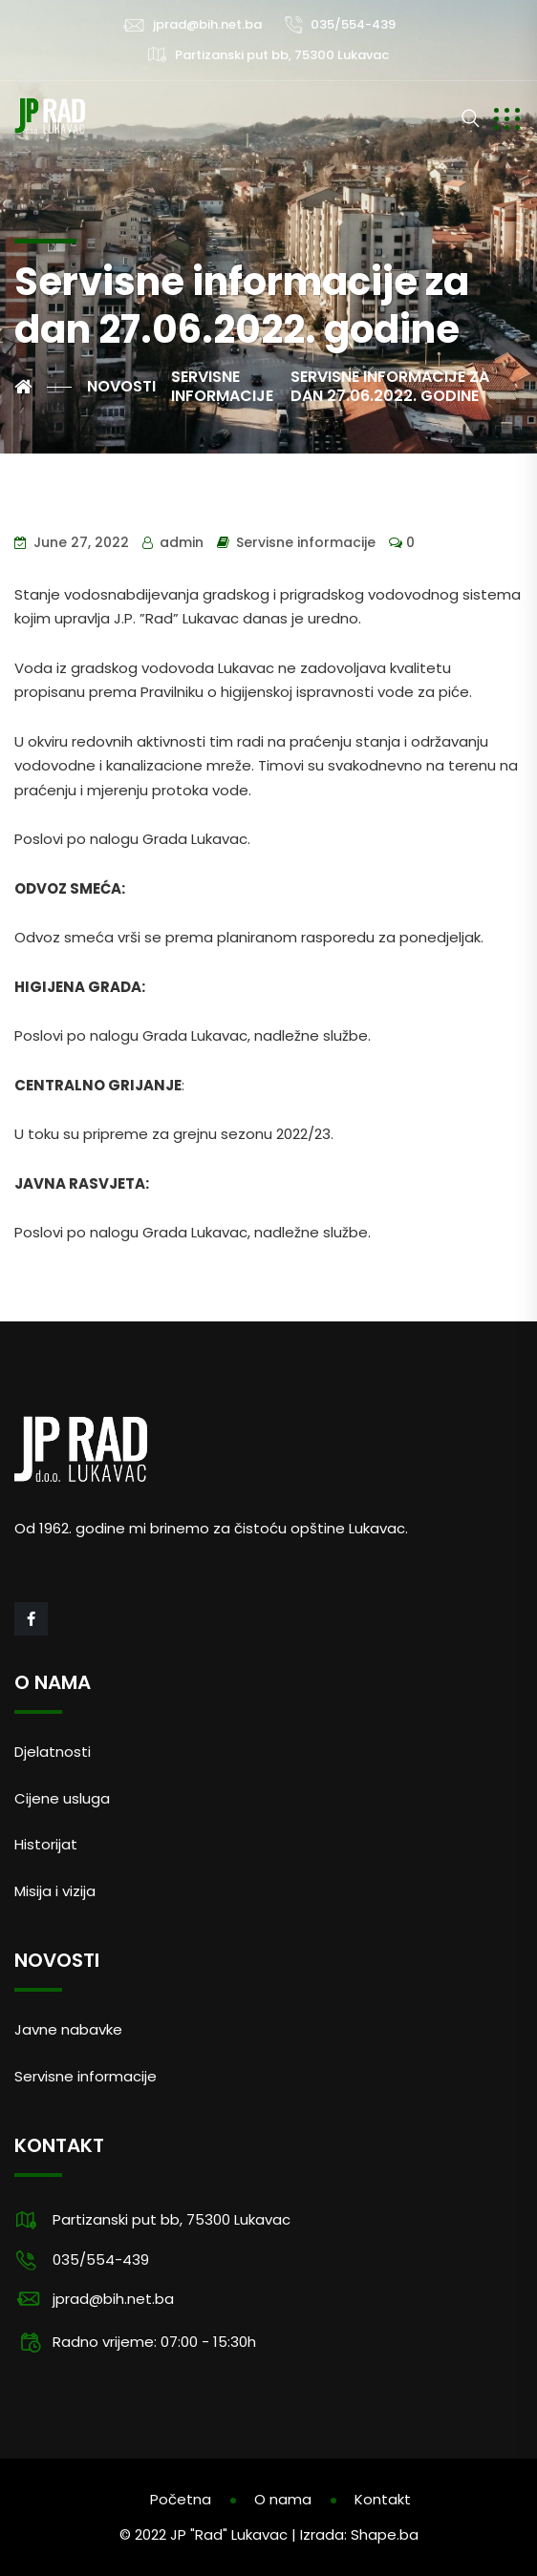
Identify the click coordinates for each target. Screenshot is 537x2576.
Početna (180, 2499)
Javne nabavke (68, 2029)
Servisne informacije (306, 542)
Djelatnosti (52, 1752)
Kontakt (382, 2499)
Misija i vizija (55, 1891)
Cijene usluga (62, 1798)
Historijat (45, 1844)
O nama (282, 2499)
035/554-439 (353, 24)
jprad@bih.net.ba (207, 24)
